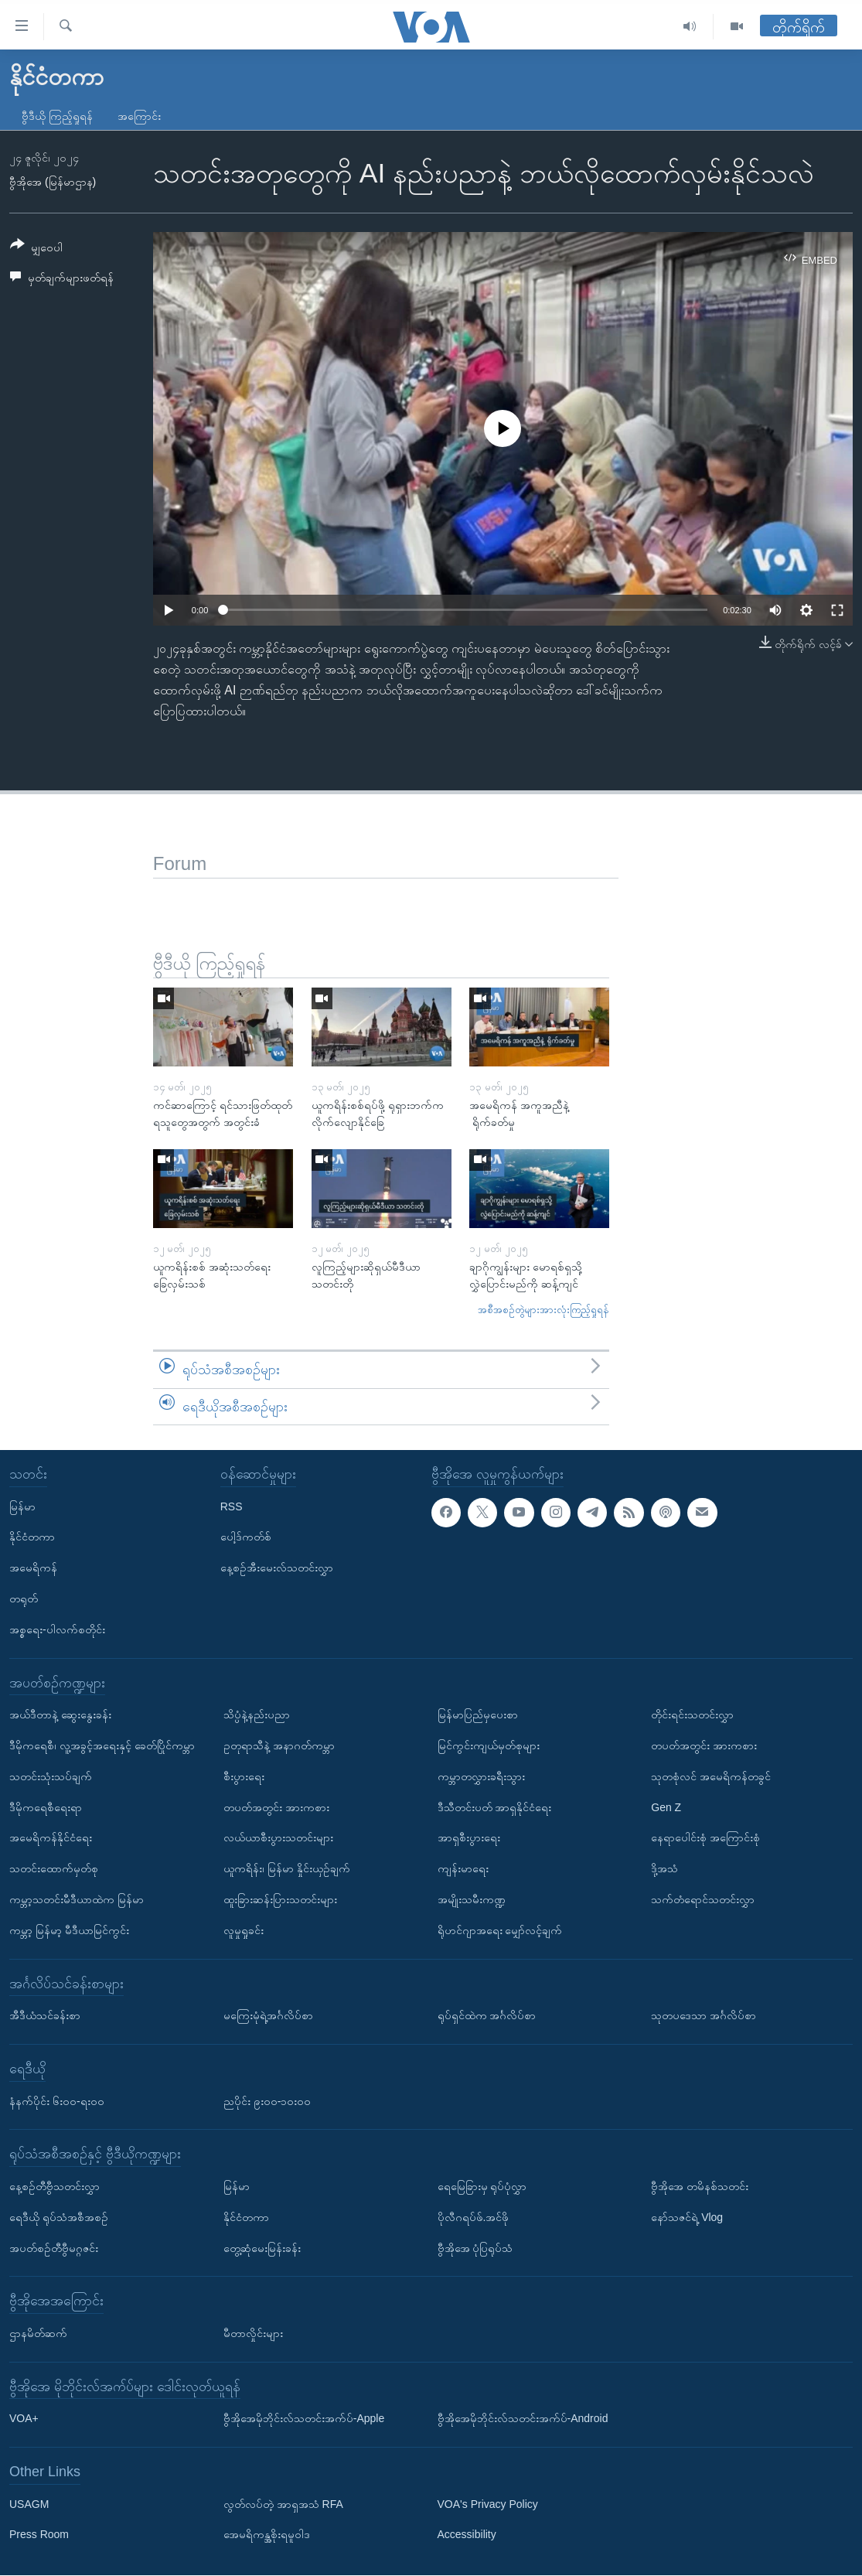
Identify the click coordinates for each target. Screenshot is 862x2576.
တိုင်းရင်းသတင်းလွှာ (692, 1715)
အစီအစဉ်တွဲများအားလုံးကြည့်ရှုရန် (543, 1309)
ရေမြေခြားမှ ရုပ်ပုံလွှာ (482, 2186)
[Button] (36, 248)
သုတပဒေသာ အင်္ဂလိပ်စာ (703, 2015)
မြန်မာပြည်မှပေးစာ (478, 1715)
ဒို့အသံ (664, 1868)
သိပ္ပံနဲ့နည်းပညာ (256, 1715)
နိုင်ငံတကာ (32, 1537)
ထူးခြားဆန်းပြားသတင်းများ (280, 1899)
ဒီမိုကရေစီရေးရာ (45, 1807)
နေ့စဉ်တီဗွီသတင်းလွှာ (54, 2186)
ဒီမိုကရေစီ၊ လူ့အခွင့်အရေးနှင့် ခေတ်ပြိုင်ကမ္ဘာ (102, 1745)
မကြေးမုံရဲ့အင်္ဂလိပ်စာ (268, 2015)
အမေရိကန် (33, 1568)
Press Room (39, 2535)
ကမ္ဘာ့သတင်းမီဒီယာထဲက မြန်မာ (76, 1899)
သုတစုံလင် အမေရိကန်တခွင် (711, 1776)
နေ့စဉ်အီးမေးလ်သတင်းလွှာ (276, 1568)
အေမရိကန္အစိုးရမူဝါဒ (266, 2535)
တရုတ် (23, 1598)
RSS (231, 1506)
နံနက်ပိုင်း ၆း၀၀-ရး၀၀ (56, 2101)
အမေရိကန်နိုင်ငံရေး (50, 1838)
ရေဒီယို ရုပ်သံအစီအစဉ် (58, 2217)
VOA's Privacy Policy (488, 2504)
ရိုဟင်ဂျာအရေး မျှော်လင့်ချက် (500, 1930)
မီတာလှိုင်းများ (253, 2333)
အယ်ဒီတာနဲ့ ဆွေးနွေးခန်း (60, 1715)
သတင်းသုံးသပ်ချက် (50, 1776)
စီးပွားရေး (243, 1776)
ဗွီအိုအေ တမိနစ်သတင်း (699, 2186)
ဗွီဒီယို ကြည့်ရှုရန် (57, 116)
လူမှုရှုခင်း (243, 1930)
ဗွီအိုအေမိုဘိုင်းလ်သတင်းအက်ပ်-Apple (303, 2419)
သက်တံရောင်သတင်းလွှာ (703, 1899)
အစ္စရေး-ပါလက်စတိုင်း (57, 1629)
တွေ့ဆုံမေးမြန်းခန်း (262, 2248)
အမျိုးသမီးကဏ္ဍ (472, 1899)
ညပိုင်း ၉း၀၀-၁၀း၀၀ (267, 2101)
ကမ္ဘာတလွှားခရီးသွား (481, 1776)
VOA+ (24, 2419)
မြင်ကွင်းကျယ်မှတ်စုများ (489, 1745)
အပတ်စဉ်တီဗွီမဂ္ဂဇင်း (53, 2248)
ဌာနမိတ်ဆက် (38, 2333)
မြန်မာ (22, 1506)
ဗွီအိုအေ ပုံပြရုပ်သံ (475, 2248)
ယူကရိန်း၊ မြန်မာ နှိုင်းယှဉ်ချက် (286, 1868)
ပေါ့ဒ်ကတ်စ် (245, 1537)
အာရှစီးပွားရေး (469, 1838)
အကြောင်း (139, 116)
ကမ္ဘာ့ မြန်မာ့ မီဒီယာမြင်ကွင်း (69, 1930)
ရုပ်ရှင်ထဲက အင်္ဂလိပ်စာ (487, 2015)
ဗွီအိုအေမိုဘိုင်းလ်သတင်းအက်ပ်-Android (523, 2419)
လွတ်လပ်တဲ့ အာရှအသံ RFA (283, 2504)
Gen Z (666, 1807)
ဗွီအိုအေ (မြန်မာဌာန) (52, 182)
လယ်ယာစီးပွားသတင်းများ (278, 1838)
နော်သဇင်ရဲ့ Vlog (687, 2217)
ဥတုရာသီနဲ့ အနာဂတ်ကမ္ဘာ (279, 1745)
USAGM (29, 2504)
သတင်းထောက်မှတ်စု (53, 1868)
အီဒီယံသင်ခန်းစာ (44, 2015)
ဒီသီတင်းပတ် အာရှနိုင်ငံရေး (495, 1807)
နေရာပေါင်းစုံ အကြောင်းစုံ (705, 1838)
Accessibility (467, 2535)
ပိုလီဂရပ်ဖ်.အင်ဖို (473, 2217)
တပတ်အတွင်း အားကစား (276, 1807)
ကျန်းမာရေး (463, 1868)
